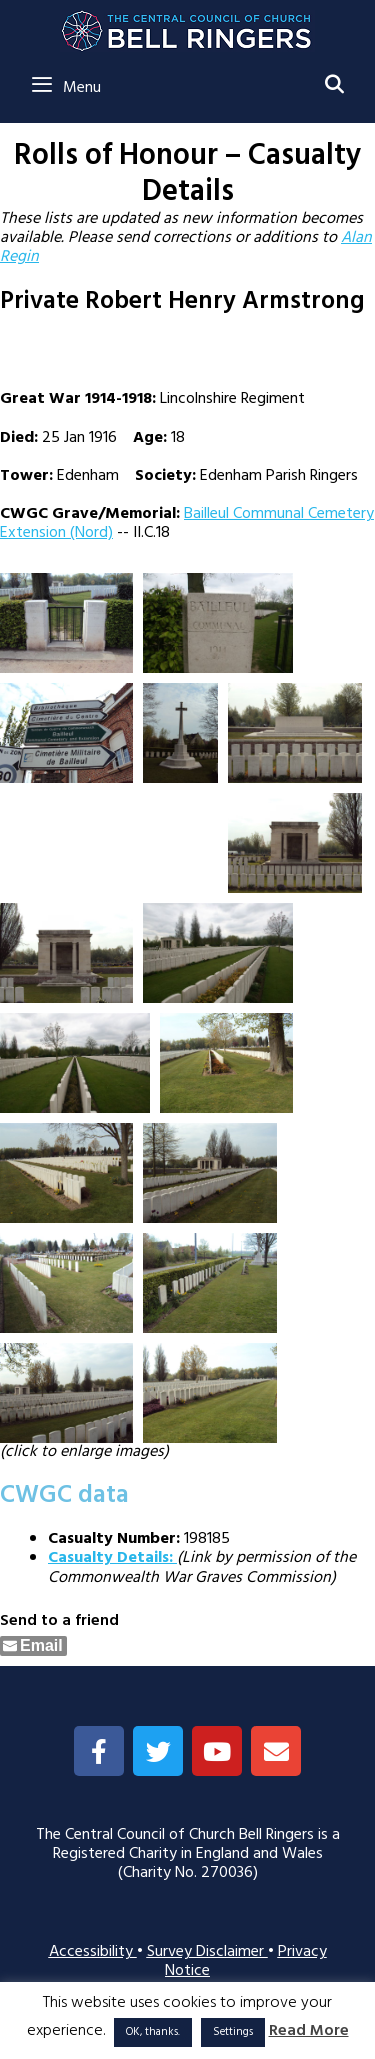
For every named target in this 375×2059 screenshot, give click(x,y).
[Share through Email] (33, 1646)
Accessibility (93, 1952)
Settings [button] (233, 2032)
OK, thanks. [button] (153, 2032)
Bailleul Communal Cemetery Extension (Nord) (187, 523)
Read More (309, 2031)
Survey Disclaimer (207, 1952)
